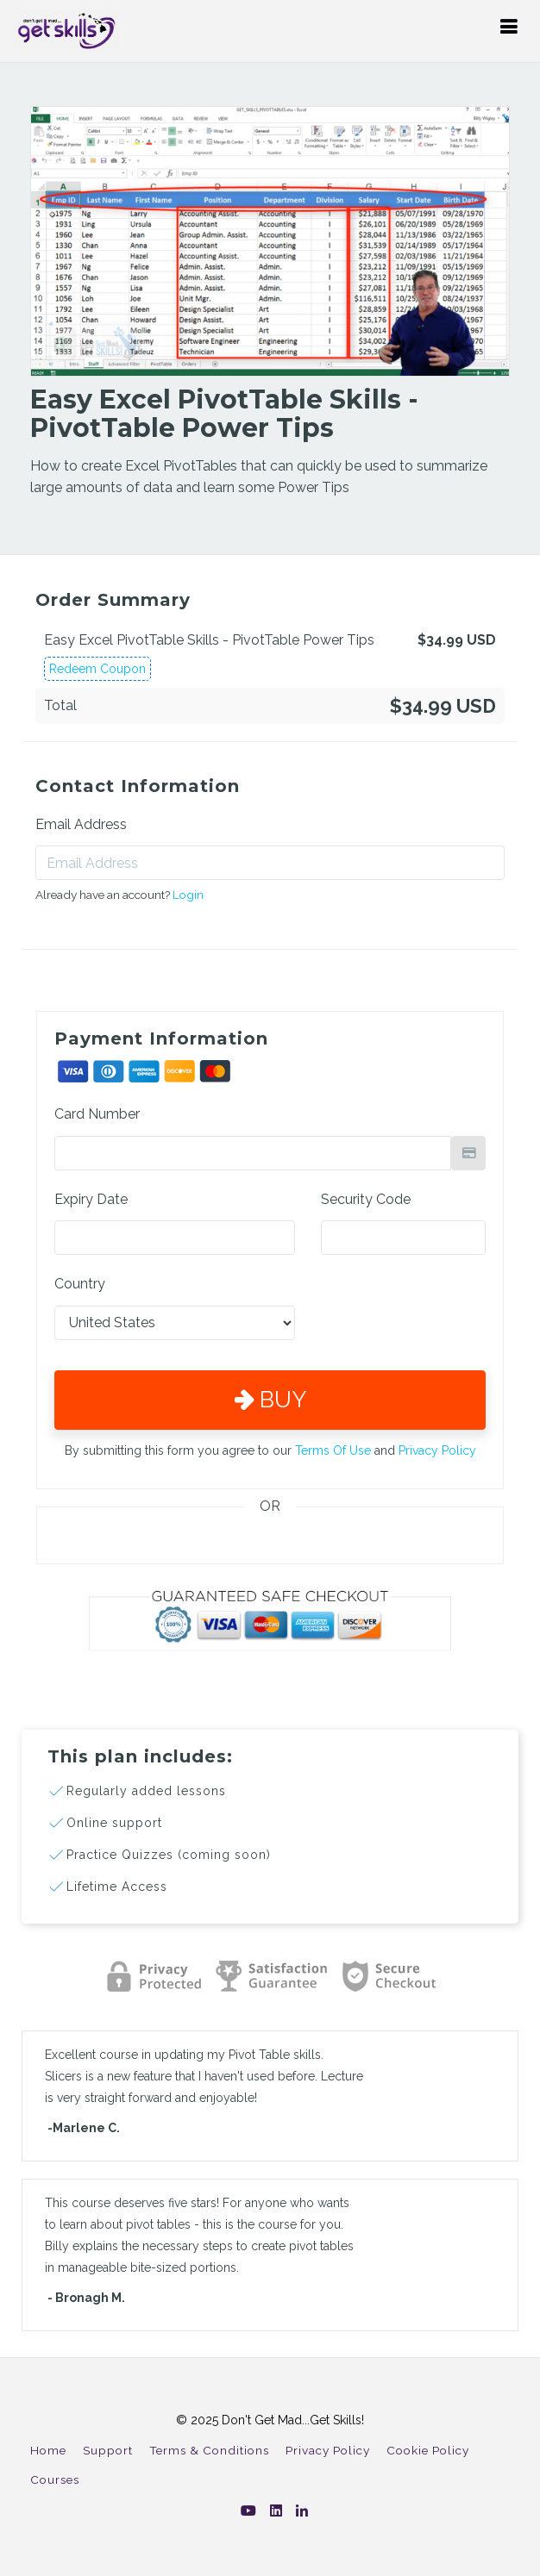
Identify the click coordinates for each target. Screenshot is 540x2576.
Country (79, 1284)
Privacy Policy (437, 1450)
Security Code (366, 1199)
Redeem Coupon (97, 669)
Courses (54, 2479)
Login (188, 894)
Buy (270, 1400)
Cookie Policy (427, 2450)
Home (48, 2450)
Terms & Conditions (209, 2450)
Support (108, 2450)
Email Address (81, 824)
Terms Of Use (333, 1450)
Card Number (97, 1114)
